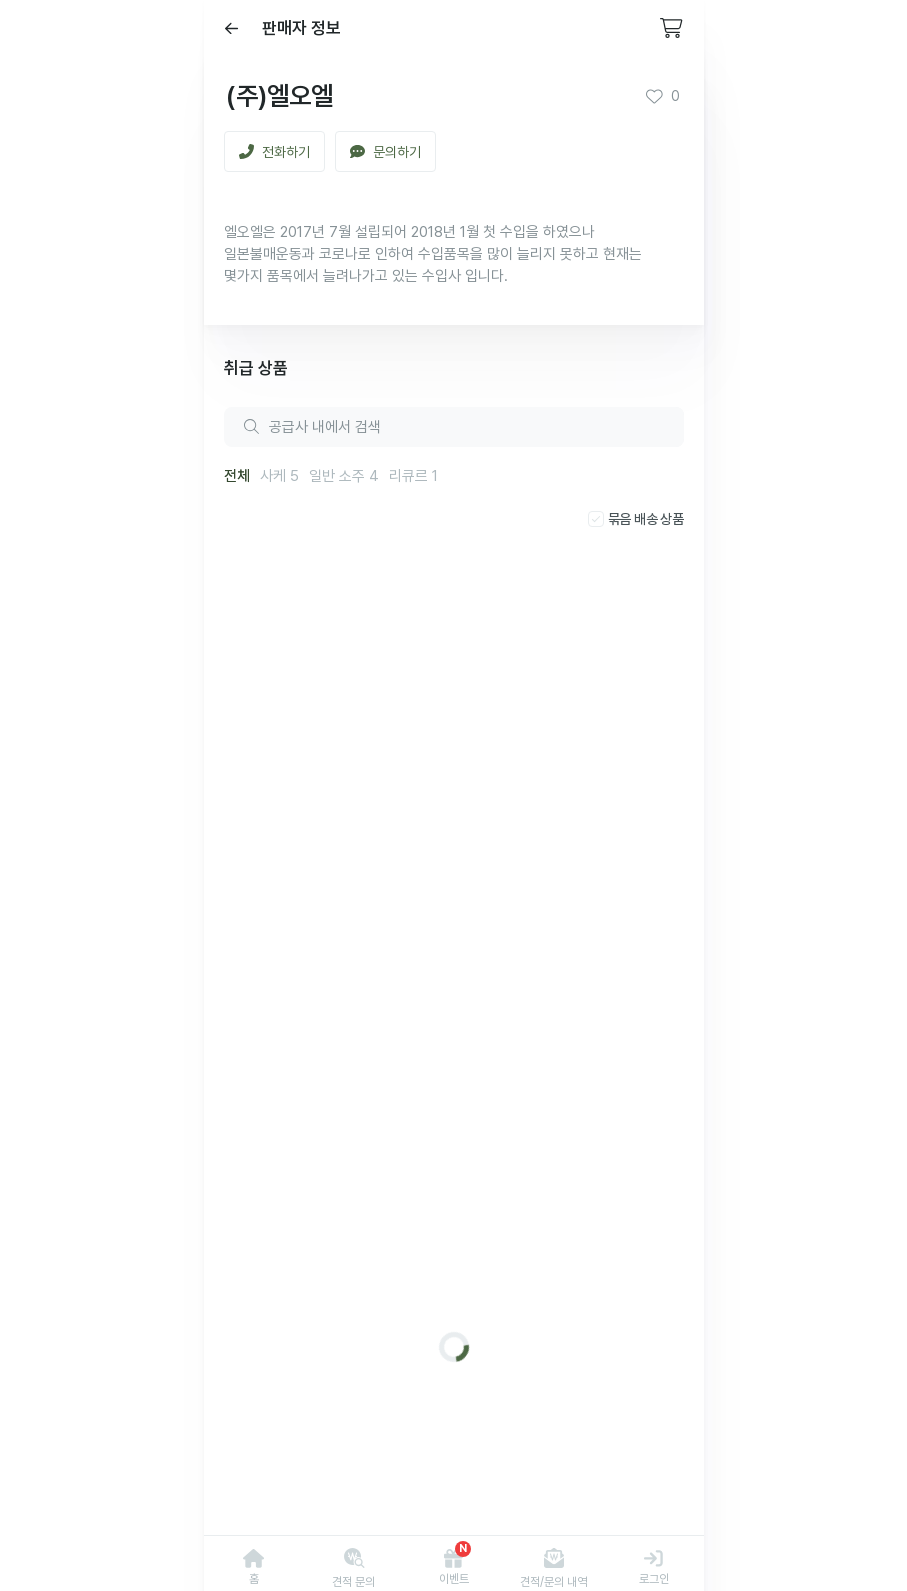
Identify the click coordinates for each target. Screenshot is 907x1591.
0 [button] (662, 96)
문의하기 (385, 152)
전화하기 (274, 152)
